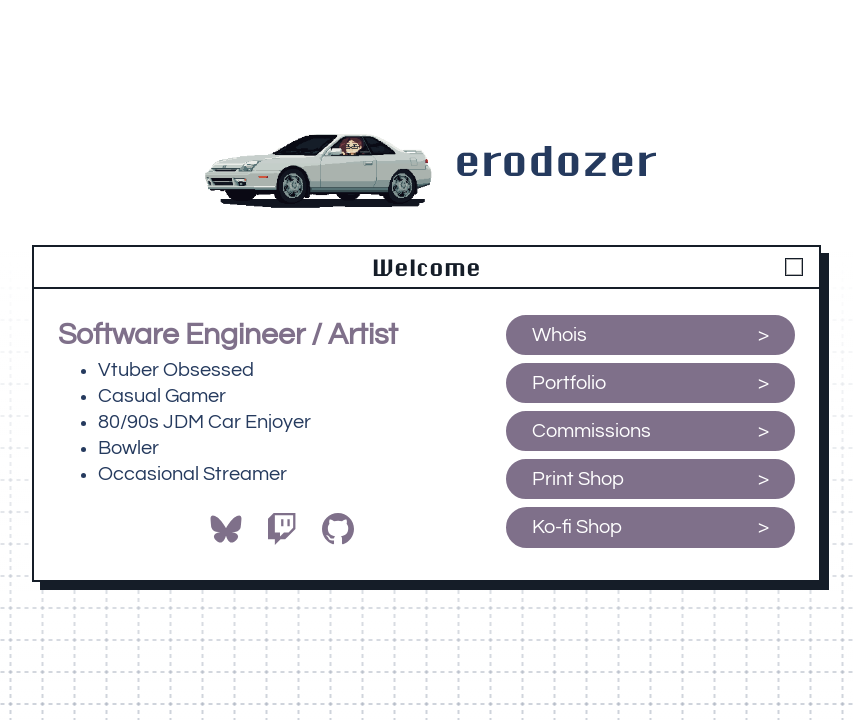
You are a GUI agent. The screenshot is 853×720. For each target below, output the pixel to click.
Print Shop (578, 479)
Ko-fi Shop (579, 527)
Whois (559, 335)
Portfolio (569, 383)
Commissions (591, 431)
